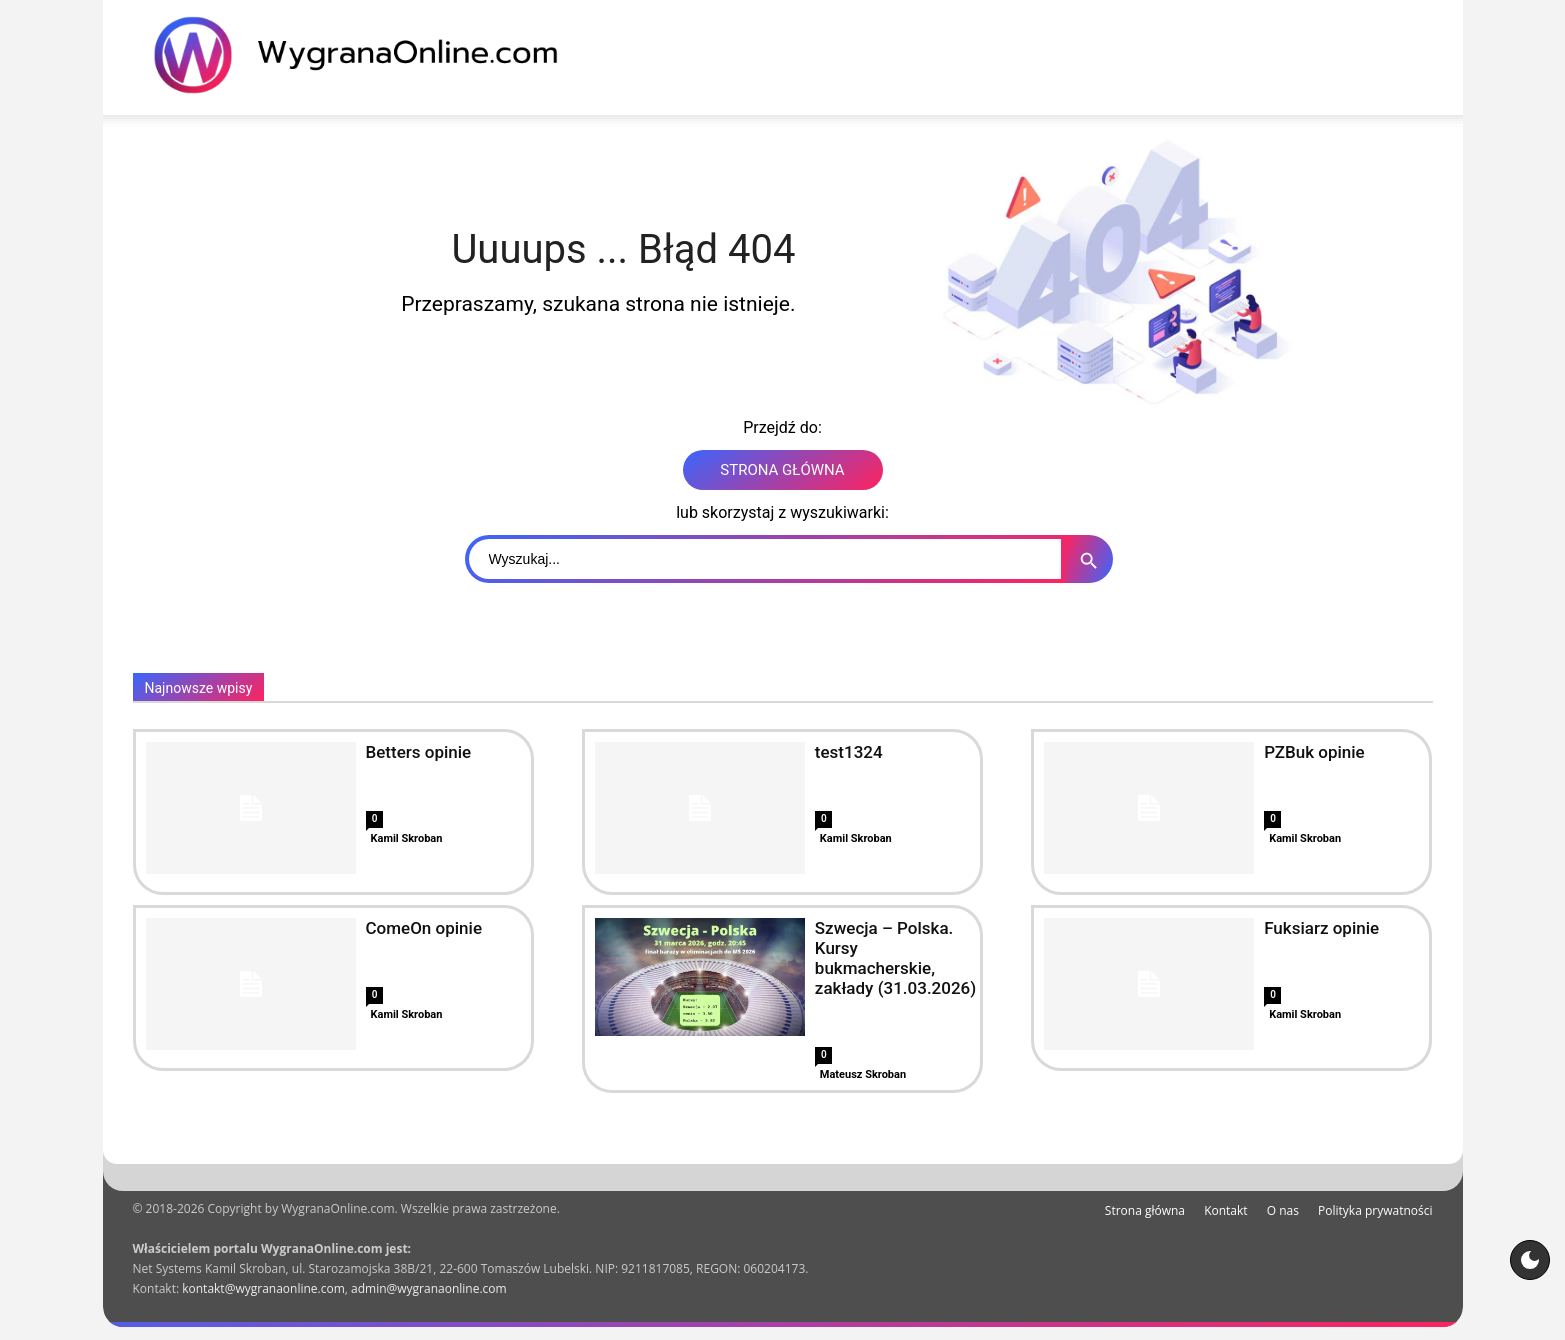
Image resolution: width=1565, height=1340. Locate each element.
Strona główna (1145, 1210)
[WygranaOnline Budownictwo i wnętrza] (368, 55)
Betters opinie (419, 752)
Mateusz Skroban (863, 1074)
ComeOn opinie (424, 928)
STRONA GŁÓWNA (782, 470)
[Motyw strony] (1530, 1260)
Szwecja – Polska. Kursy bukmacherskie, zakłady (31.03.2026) (895, 958)
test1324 (849, 752)
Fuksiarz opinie (1321, 928)
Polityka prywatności (1375, 1210)
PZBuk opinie (1314, 752)
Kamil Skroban (407, 838)
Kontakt (1225, 1210)
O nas (1283, 1210)
